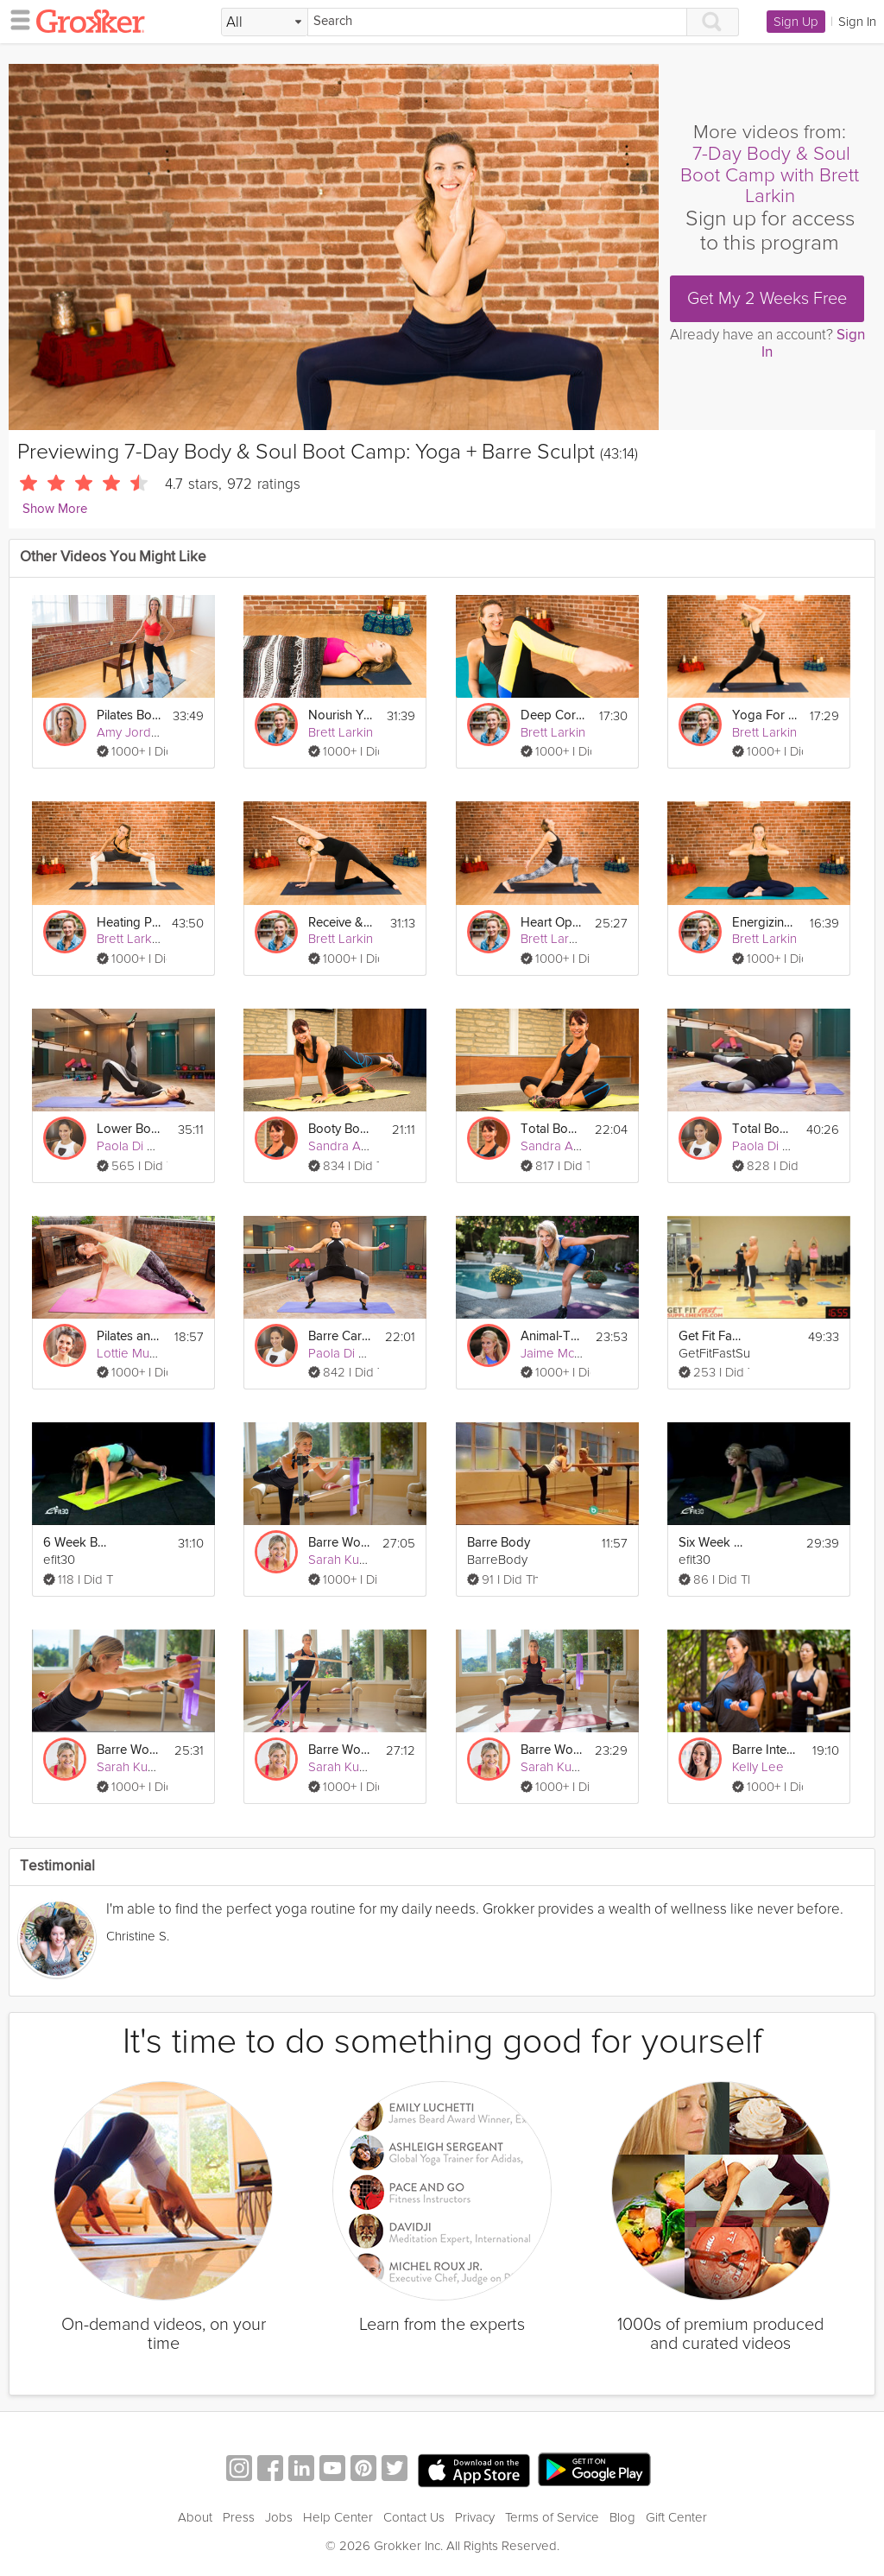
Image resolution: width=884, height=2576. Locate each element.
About (195, 2517)
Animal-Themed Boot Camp (553, 1336)
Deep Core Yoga (553, 715)
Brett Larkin (340, 732)
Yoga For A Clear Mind (765, 715)
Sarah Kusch (343, 1559)
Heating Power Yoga (129, 922)
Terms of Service (552, 2517)
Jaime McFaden (565, 1353)
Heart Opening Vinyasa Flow (552, 922)
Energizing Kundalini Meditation (765, 922)
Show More (54, 509)
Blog (622, 2517)
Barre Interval (765, 1750)
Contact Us (414, 2517)
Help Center (338, 2517)
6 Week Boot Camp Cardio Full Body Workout (76, 1542)
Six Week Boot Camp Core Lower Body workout (711, 1542)
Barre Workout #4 (129, 1750)
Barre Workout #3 (340, 1542)
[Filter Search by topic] (264, 22)
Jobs (279, 2517)
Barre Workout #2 (552, 1750)
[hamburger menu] (15, 19)
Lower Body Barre (129, 1129)
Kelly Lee (758, 1767)
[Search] (497, 22)
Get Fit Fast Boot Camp (711, 1336)
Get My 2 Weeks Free (767, 298)
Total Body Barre (764, 1129)
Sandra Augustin (354, 1146)
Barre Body (498, 1542)
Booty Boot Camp (341, 1129)
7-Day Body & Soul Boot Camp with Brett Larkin (769, 175)
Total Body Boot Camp (552, 1129)
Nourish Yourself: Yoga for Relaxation (341, 715)
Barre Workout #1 (341, 1750)
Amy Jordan (131, 732)
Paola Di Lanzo (139, 1146)
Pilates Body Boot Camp (129, 715)
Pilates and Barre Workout (129, 1336)
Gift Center (676, 2517)
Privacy (475, 2517)
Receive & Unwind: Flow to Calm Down (341, 922)
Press (239, 2517)
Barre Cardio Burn (341, 1336)
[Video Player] (334, 247)
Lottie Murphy (135, 1353)
